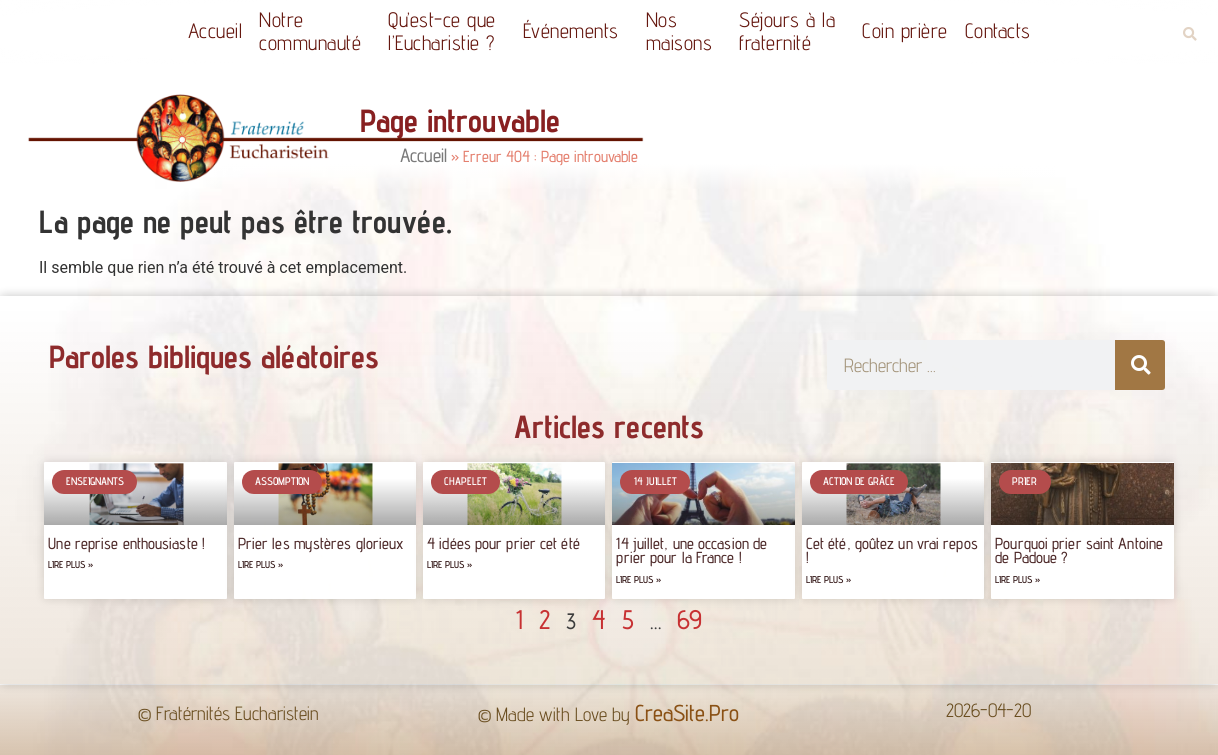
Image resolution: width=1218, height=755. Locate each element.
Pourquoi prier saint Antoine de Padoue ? (1079, 550)
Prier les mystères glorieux (321, 543)
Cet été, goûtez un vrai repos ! (892, 550)
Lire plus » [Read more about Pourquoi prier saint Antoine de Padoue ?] (1017, 579)
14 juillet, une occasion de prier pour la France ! (691, 550)
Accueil (215, 30)
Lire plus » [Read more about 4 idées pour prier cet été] (449, 564)
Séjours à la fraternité (792, 31)
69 (689, 619)
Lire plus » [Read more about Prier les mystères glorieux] (260, 564)
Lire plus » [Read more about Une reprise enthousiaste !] (70, 564)
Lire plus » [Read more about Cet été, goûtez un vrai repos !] (828, 579)
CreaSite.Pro (687, 712)
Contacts (998, 30)
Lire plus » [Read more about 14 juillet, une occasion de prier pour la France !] (638, 579)
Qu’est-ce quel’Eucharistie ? (447, 31)
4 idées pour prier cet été (503, 543)
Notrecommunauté (315, 31)
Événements (576, 30)
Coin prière (905, 30)
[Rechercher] (1140, 365)
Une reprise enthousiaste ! (126, 543)
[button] (1189, 34)
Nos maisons (684, 31)
